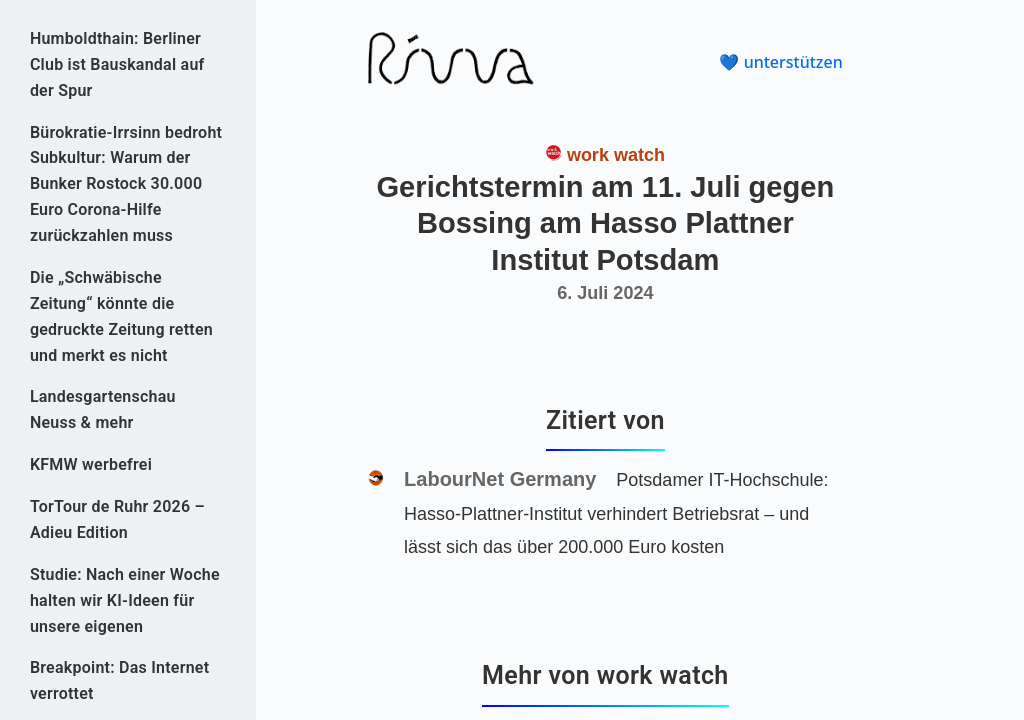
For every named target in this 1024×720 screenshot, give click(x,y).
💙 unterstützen (780, 62)
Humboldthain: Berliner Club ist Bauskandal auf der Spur (117, 64)
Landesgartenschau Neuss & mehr (103, 409)
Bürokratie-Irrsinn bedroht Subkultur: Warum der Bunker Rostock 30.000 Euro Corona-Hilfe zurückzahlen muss (126, 184)
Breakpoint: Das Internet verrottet (119, 680)
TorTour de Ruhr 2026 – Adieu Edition (117, 519)
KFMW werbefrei (91, 464)
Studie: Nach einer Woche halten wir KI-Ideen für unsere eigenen (125, 600)
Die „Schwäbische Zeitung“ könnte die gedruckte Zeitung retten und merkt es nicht (121, 316)
